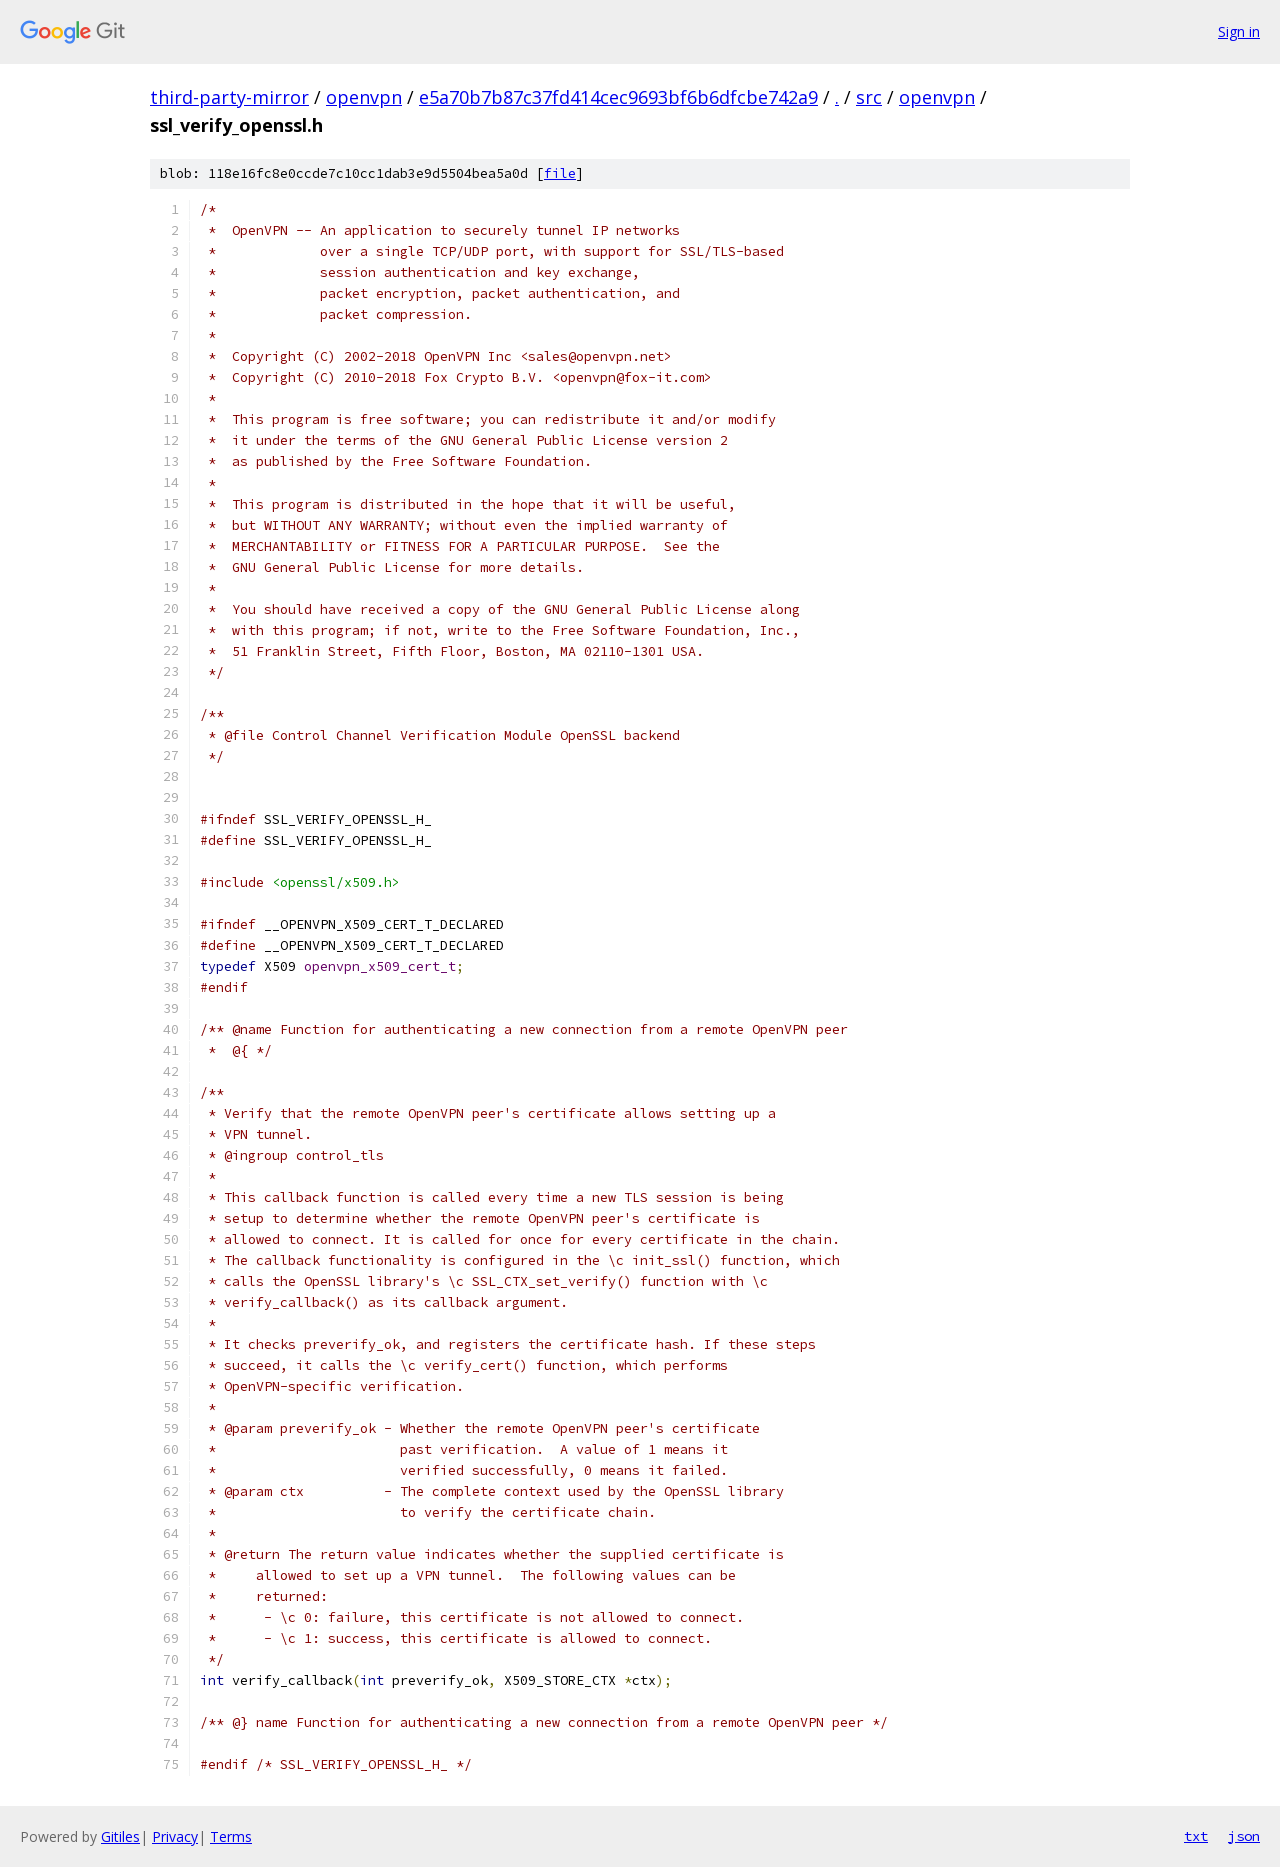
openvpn (364, 97)
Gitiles (120, 1836)
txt (1196, 1836)
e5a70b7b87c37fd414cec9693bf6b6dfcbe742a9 (618, 97)
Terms (231, 1836)
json (1244, 1836)
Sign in (1239, 31)
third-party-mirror (229, 97)
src (869, 97)
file (560, 173)
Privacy (175, 1836)
